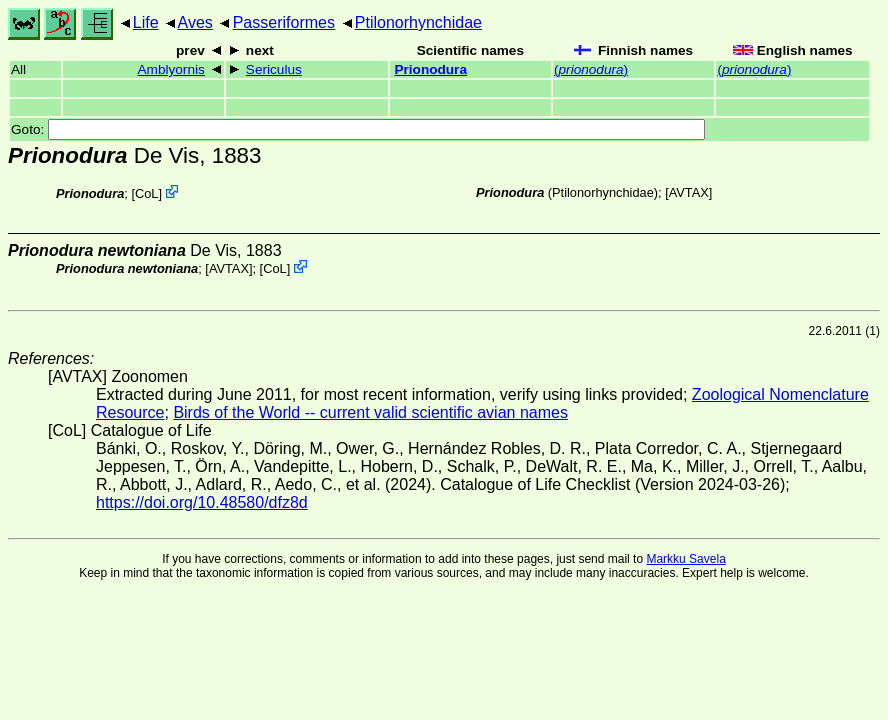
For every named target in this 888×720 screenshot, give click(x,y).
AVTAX (689, 192)
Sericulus (274, 69)
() (591, 69)
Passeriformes (284, 22)
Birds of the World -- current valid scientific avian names (370, 412)
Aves (195, 22)
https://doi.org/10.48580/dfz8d (202, 502)
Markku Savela (685, 559)
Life (146, 22)
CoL (146, 193)
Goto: (358, 129)
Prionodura (430, 69)
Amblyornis (171, 69)
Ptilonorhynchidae (418, 22)
